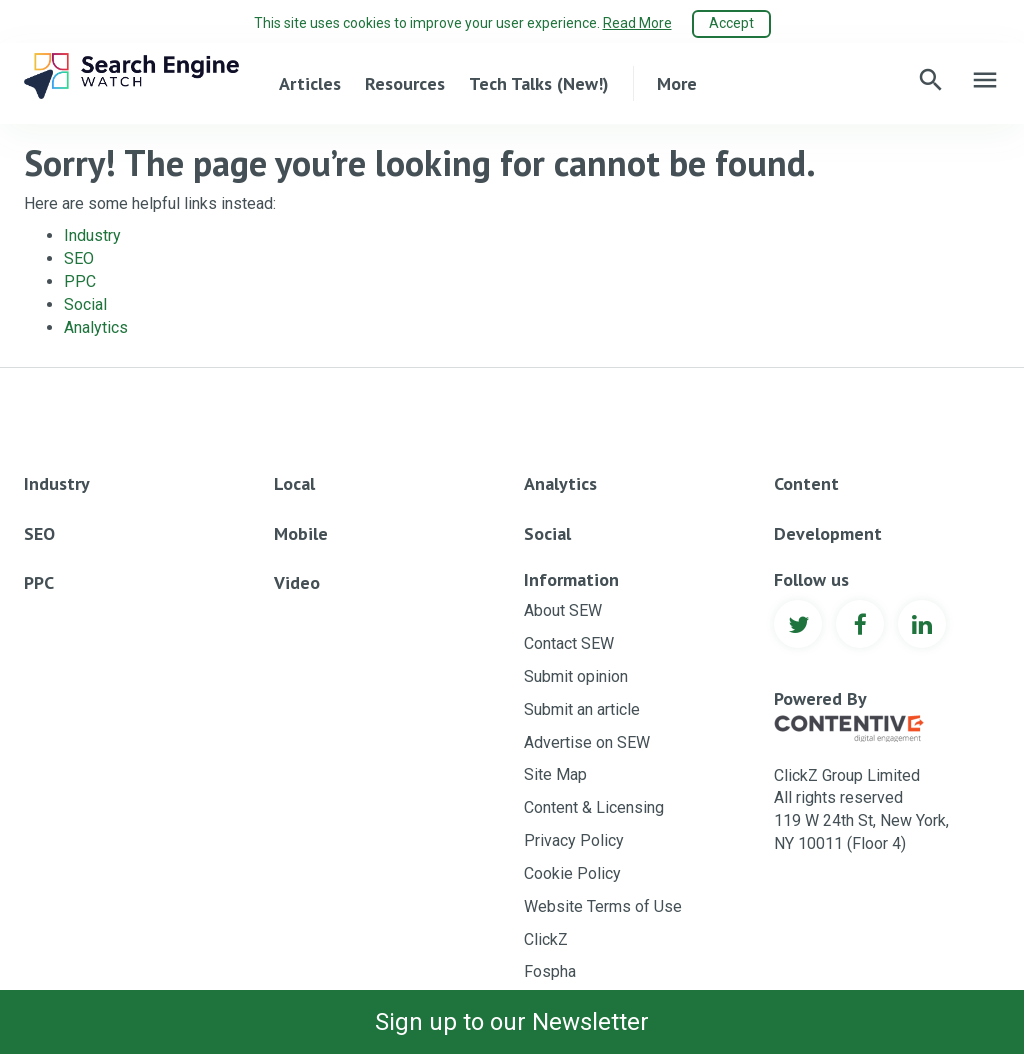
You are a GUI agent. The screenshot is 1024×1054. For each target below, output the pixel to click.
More (677, 83)
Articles (310, 83)
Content (806, 483)
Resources (405, 83)
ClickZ (546, 939)
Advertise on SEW (587, 742)
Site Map (555, 774)
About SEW (563, 610)
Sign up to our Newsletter (512, 1022)
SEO (79, 258)
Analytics (96, 327)
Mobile (301, 533)
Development (828, 533)
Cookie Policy (572, 873)
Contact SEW (569, 643)
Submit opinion (576, 676)
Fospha (550, 971)
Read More (637, 23)
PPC (80, 281)
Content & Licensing (594, 807)
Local (294, 483)
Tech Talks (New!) (539, 83)
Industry (92, 235)
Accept (731, 23)
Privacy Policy (574, 840)
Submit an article (582, 709)
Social (85, 304)
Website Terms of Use (603, 906)
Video (297, 582)
